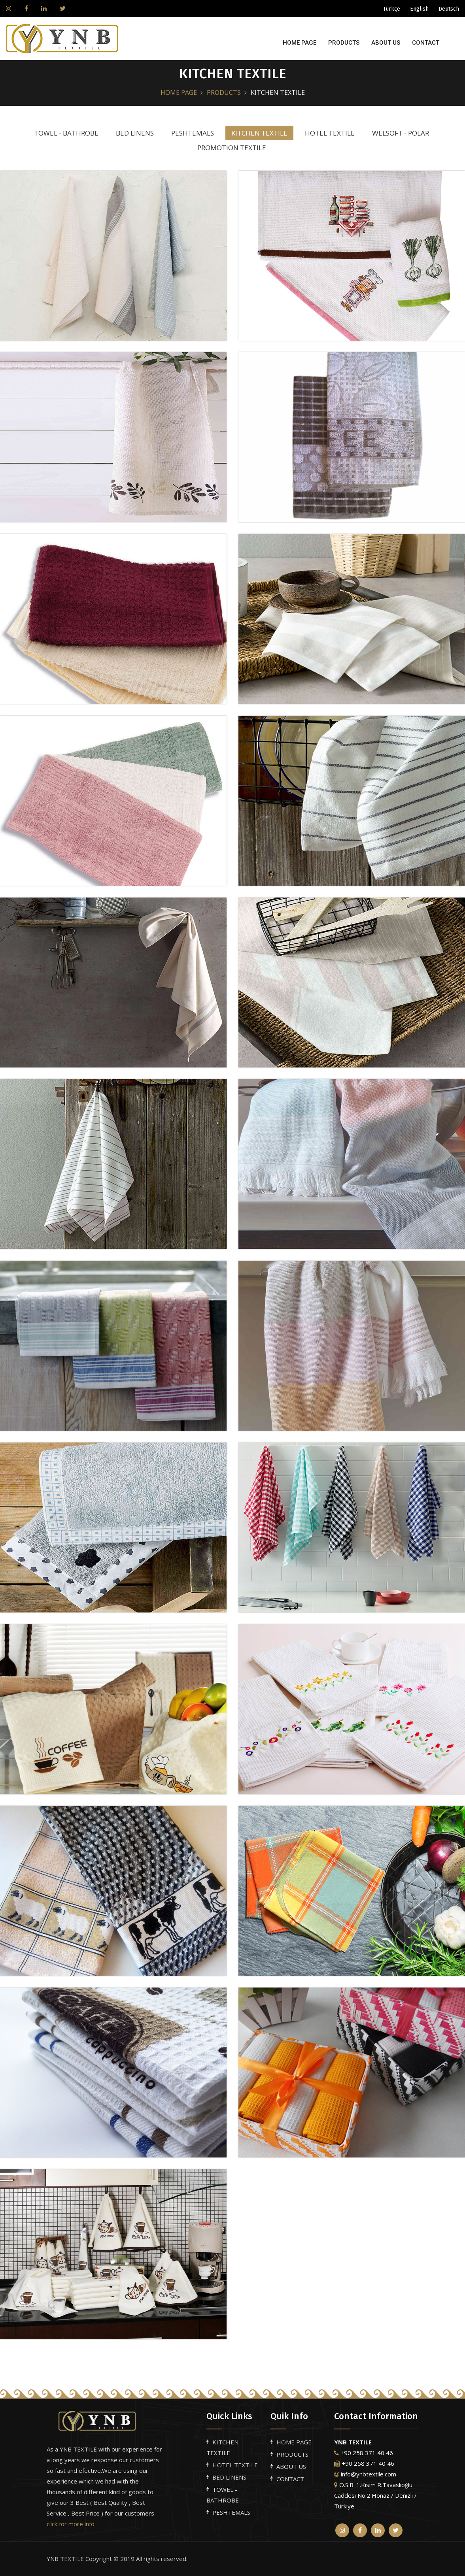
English (419, 9)
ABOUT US (385, 42)
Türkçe (391, 9)
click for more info (71, 2524)
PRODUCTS (343, 42)
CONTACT (425, 42)
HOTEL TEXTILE (235, 2465)
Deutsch (449, 9)
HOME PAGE (299, 42)
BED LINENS (229, 2477)
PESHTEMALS (231, 2512)
